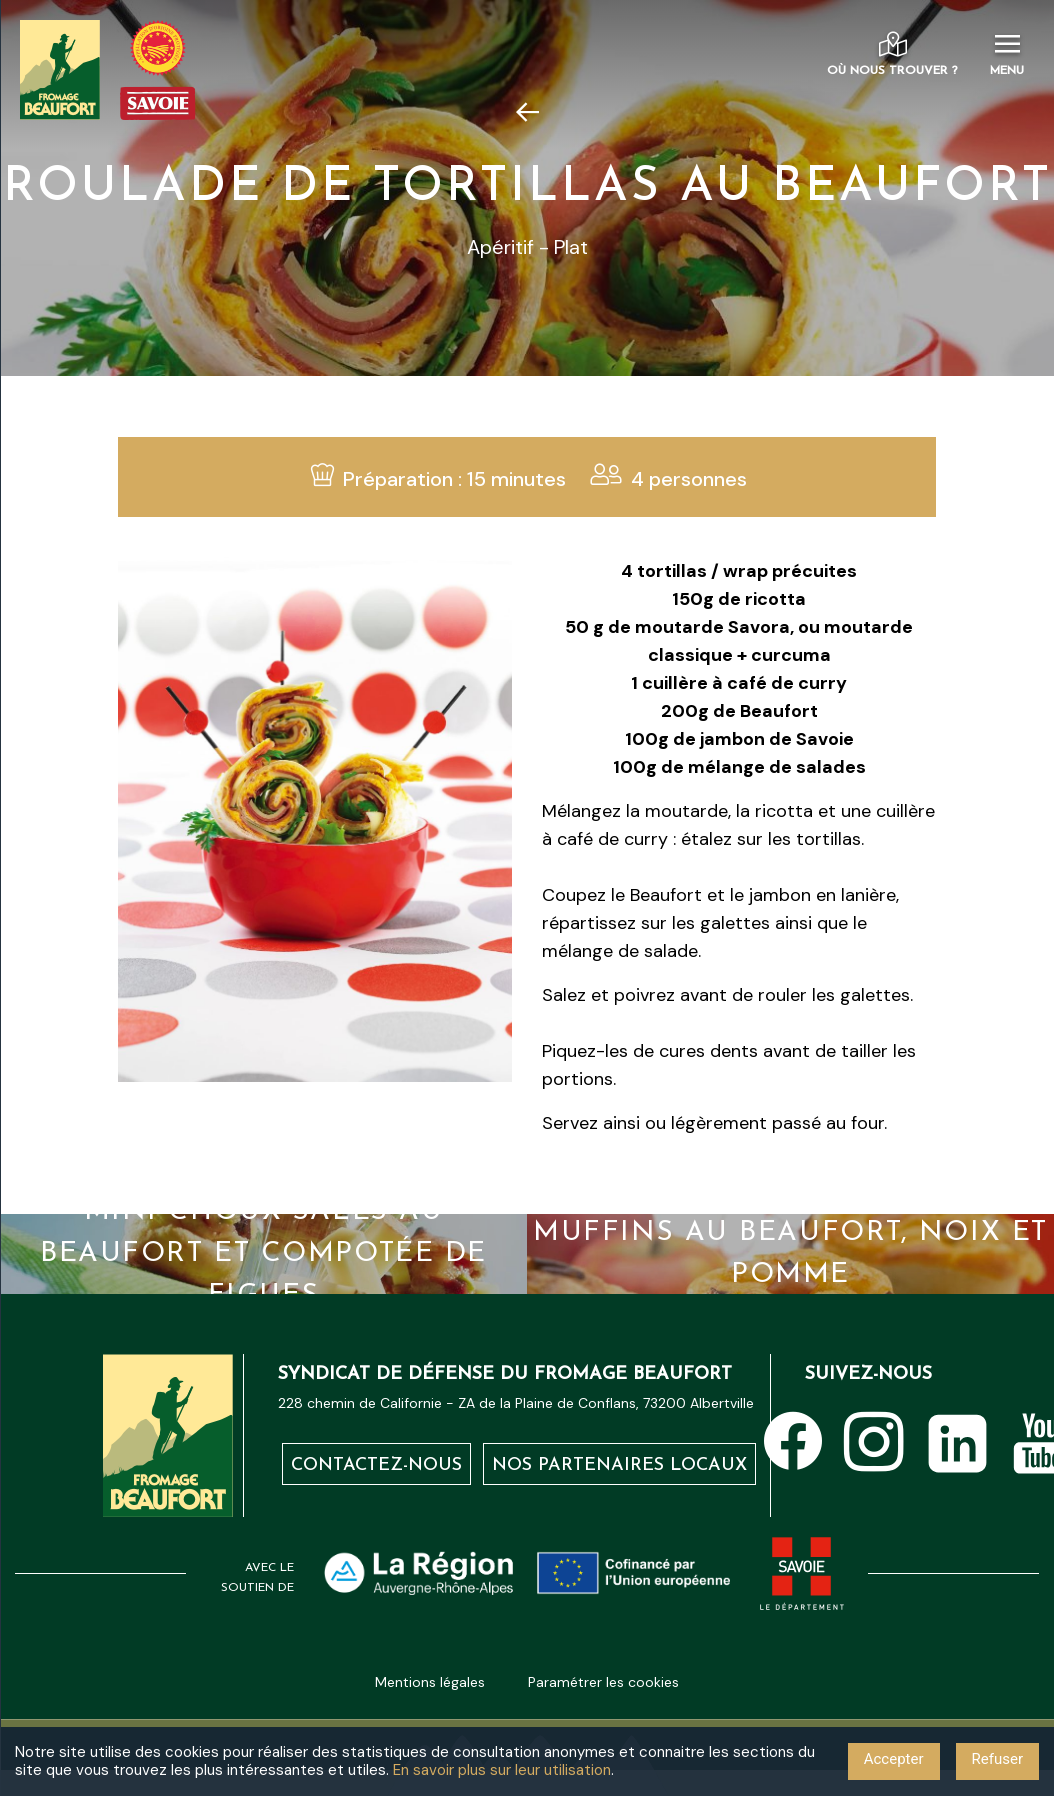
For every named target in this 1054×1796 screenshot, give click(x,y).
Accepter (894, 1759)
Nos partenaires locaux (619, 1465)
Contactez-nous (376, 1465)
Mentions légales (430, 1682)
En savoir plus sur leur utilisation (502, 1770)
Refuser (997, 1759)
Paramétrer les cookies (603, 1682)
